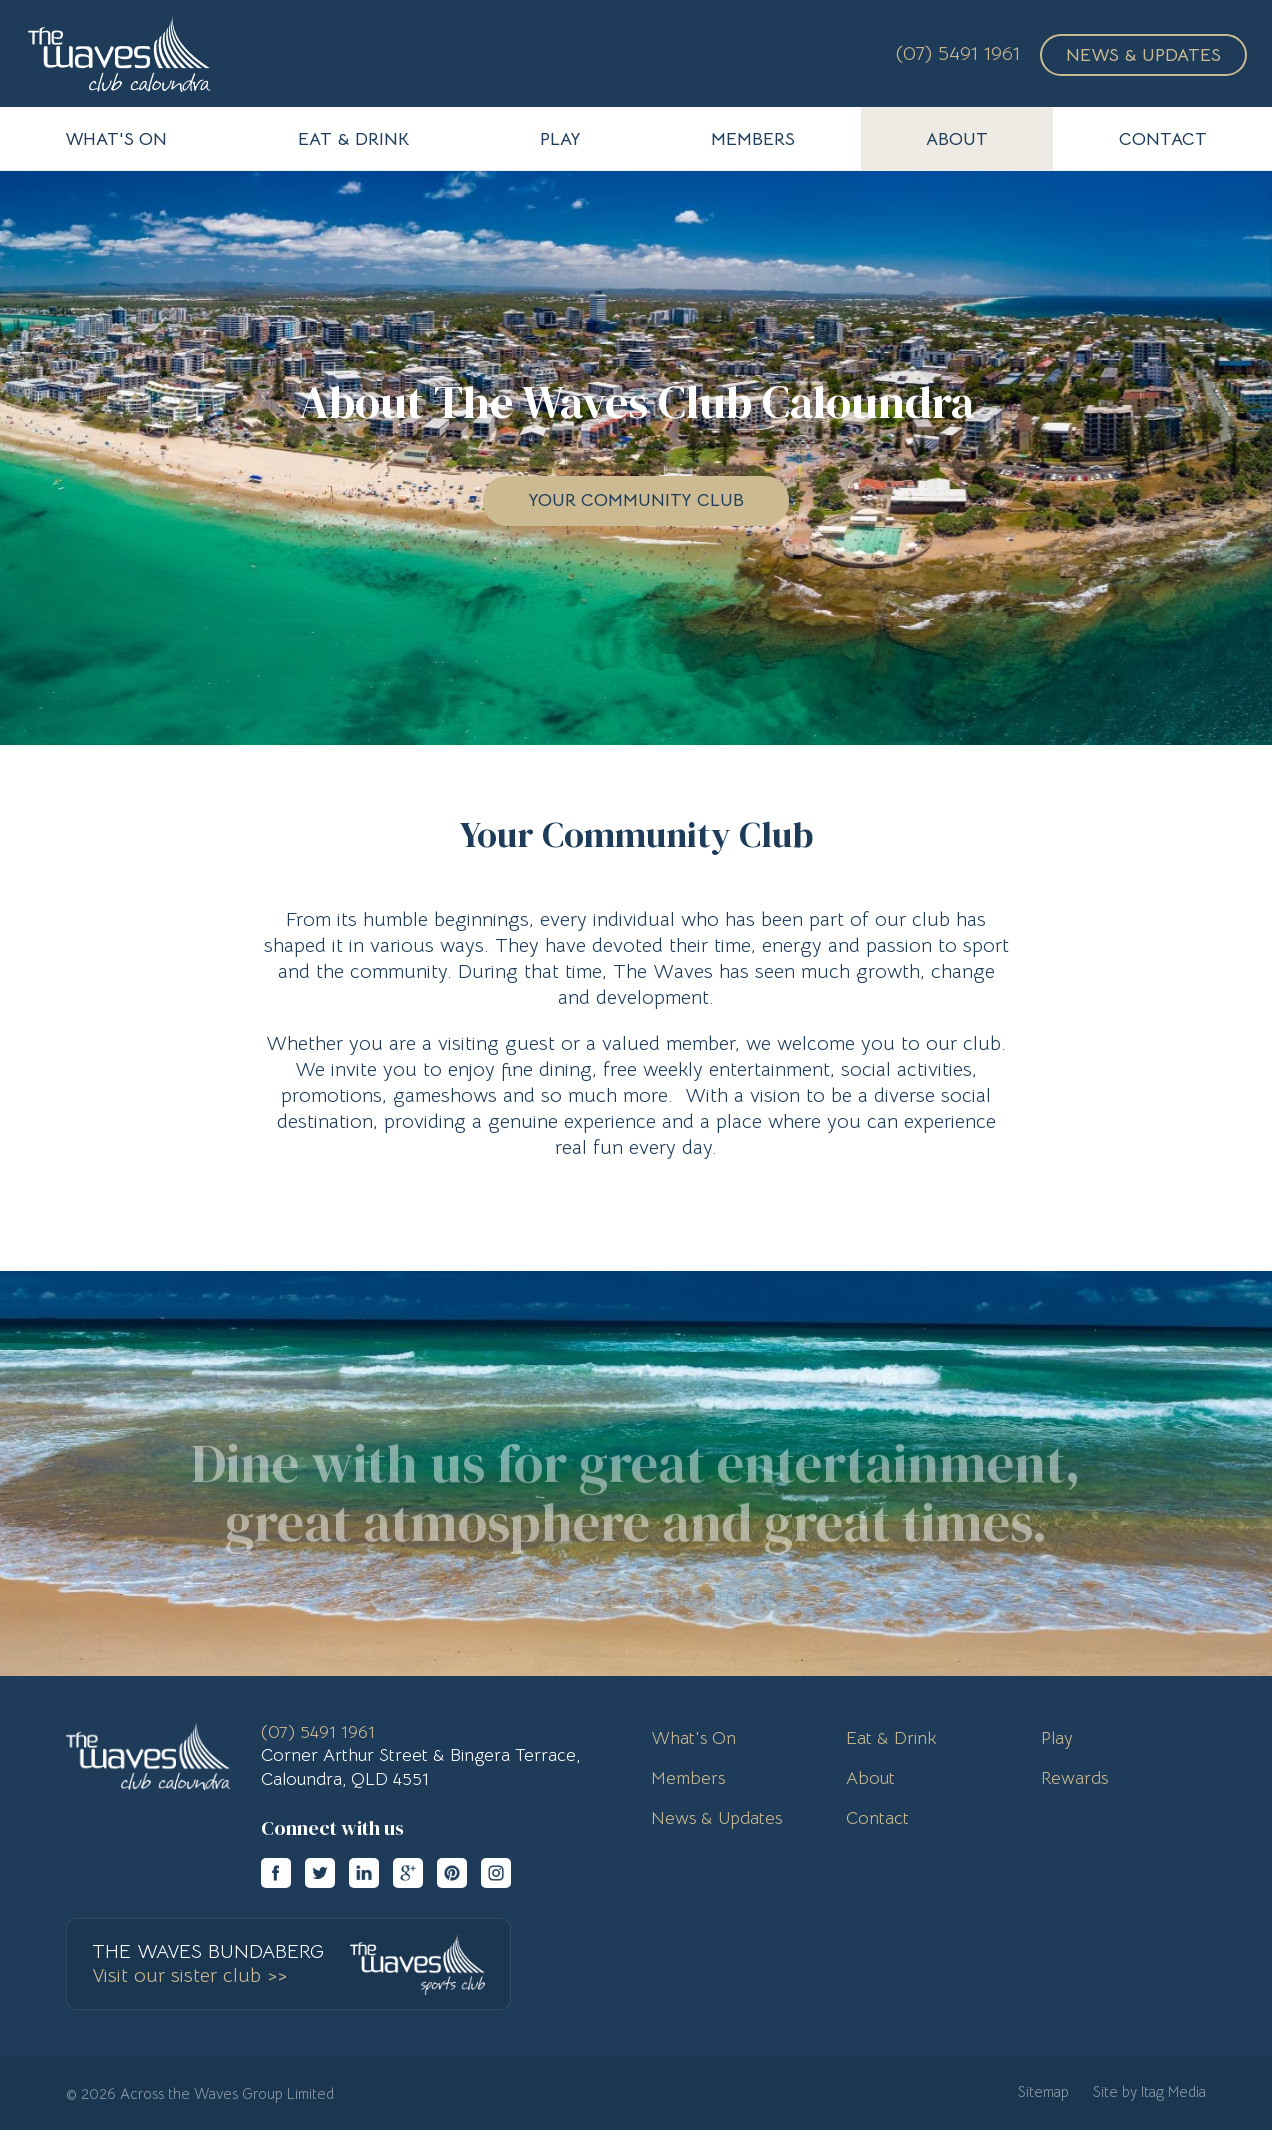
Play (1057, 1738)
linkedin (364, 1873)
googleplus (408, 1873)
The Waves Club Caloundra (119, 53)
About (870, 1778)
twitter (320, 1873)
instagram (496, 1873)
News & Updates (1143, 55)
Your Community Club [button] (636, 500)
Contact (877, 1818)
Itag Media (1173, 2091)
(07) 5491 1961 (958, 53)
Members (688, 1778)
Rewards (1074, 1778)
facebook (276, 1873)
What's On (693, 1738)
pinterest (452, 1873)
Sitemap (1043, 2091)
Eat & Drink (891, 1738)
